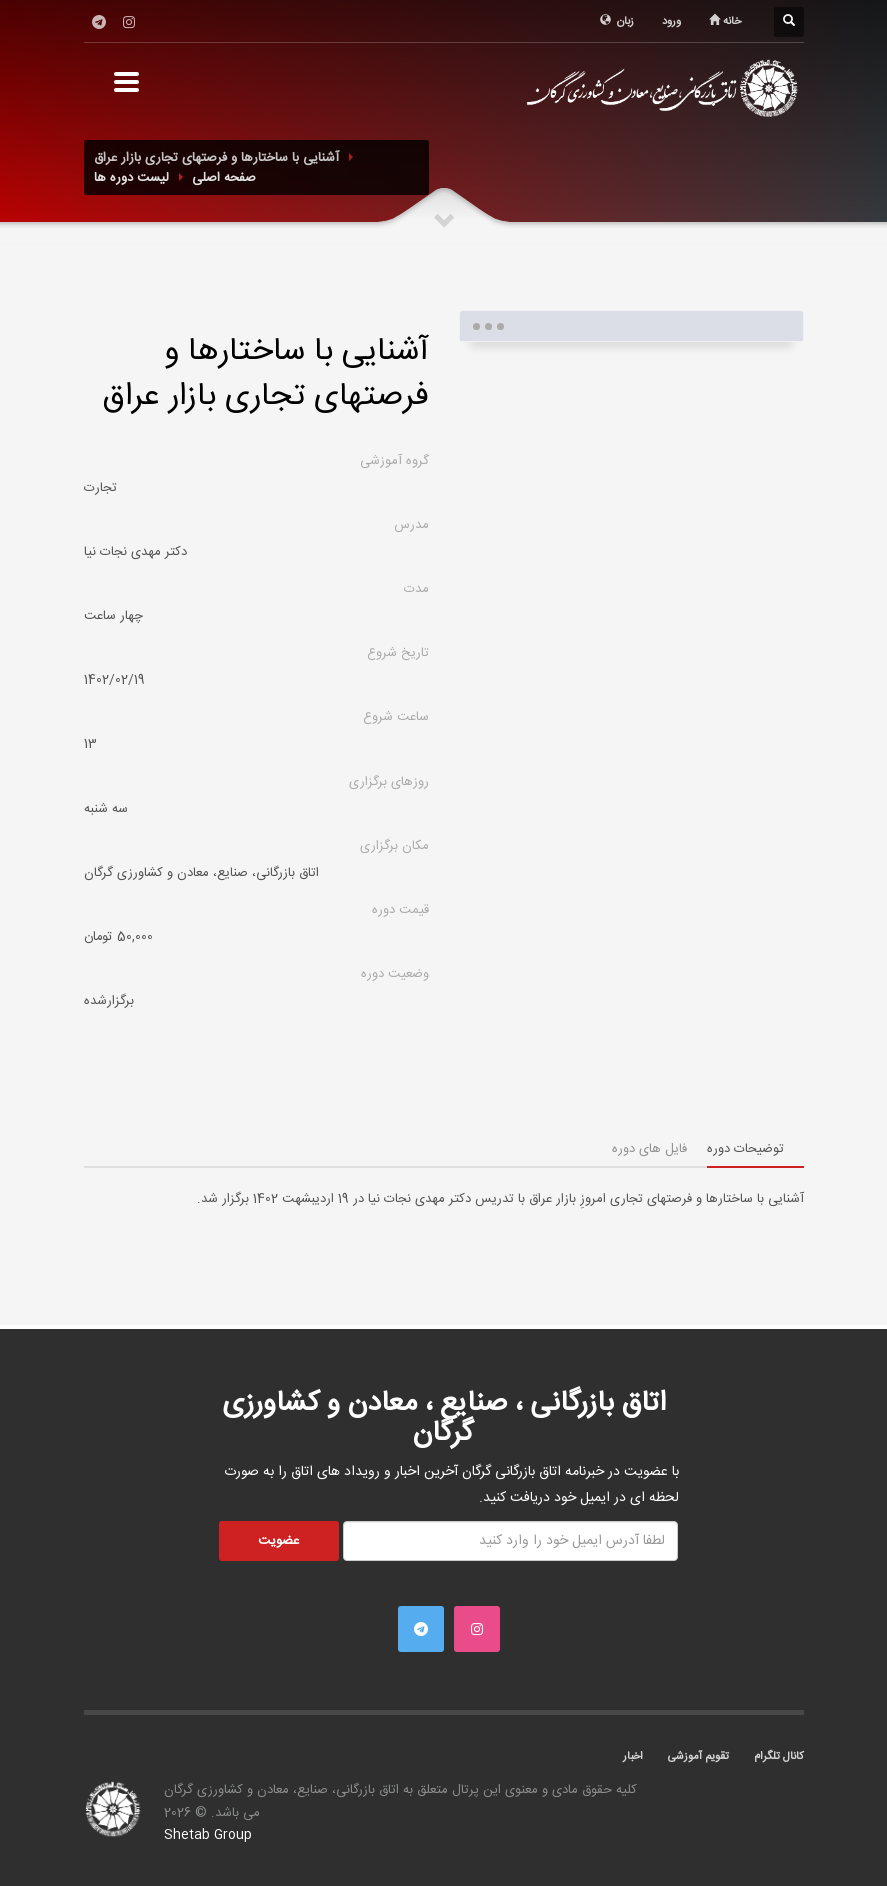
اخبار (633, 1757)
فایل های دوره (649, 1149)
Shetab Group (208, 1835)
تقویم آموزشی (698, 1757)
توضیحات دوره (745, 1149)
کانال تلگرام (779, 1757)
